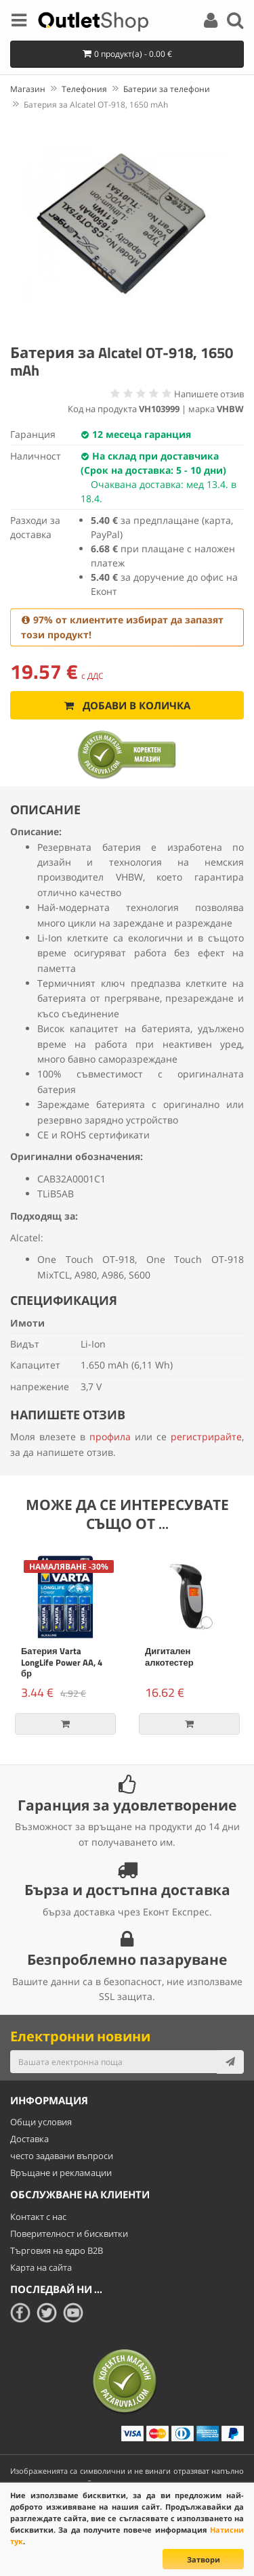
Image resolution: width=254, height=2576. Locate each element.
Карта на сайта (41, 2267)
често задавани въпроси (61, 2156)
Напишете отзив (209, 394)
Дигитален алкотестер (169, 1656)
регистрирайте (206, 1436)
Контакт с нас (38, 2217)
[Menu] (19, 22)
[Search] (235, 22)
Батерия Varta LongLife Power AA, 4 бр (61, 1662)
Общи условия (41, 2122)
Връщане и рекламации (61, 2173)
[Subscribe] (230, 2061)
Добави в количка (127, 705)
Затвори (203, 2559)
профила (110, 1436)
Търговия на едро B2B (56, 2250)
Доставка (29, 2139)
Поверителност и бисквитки (69, 2233)
